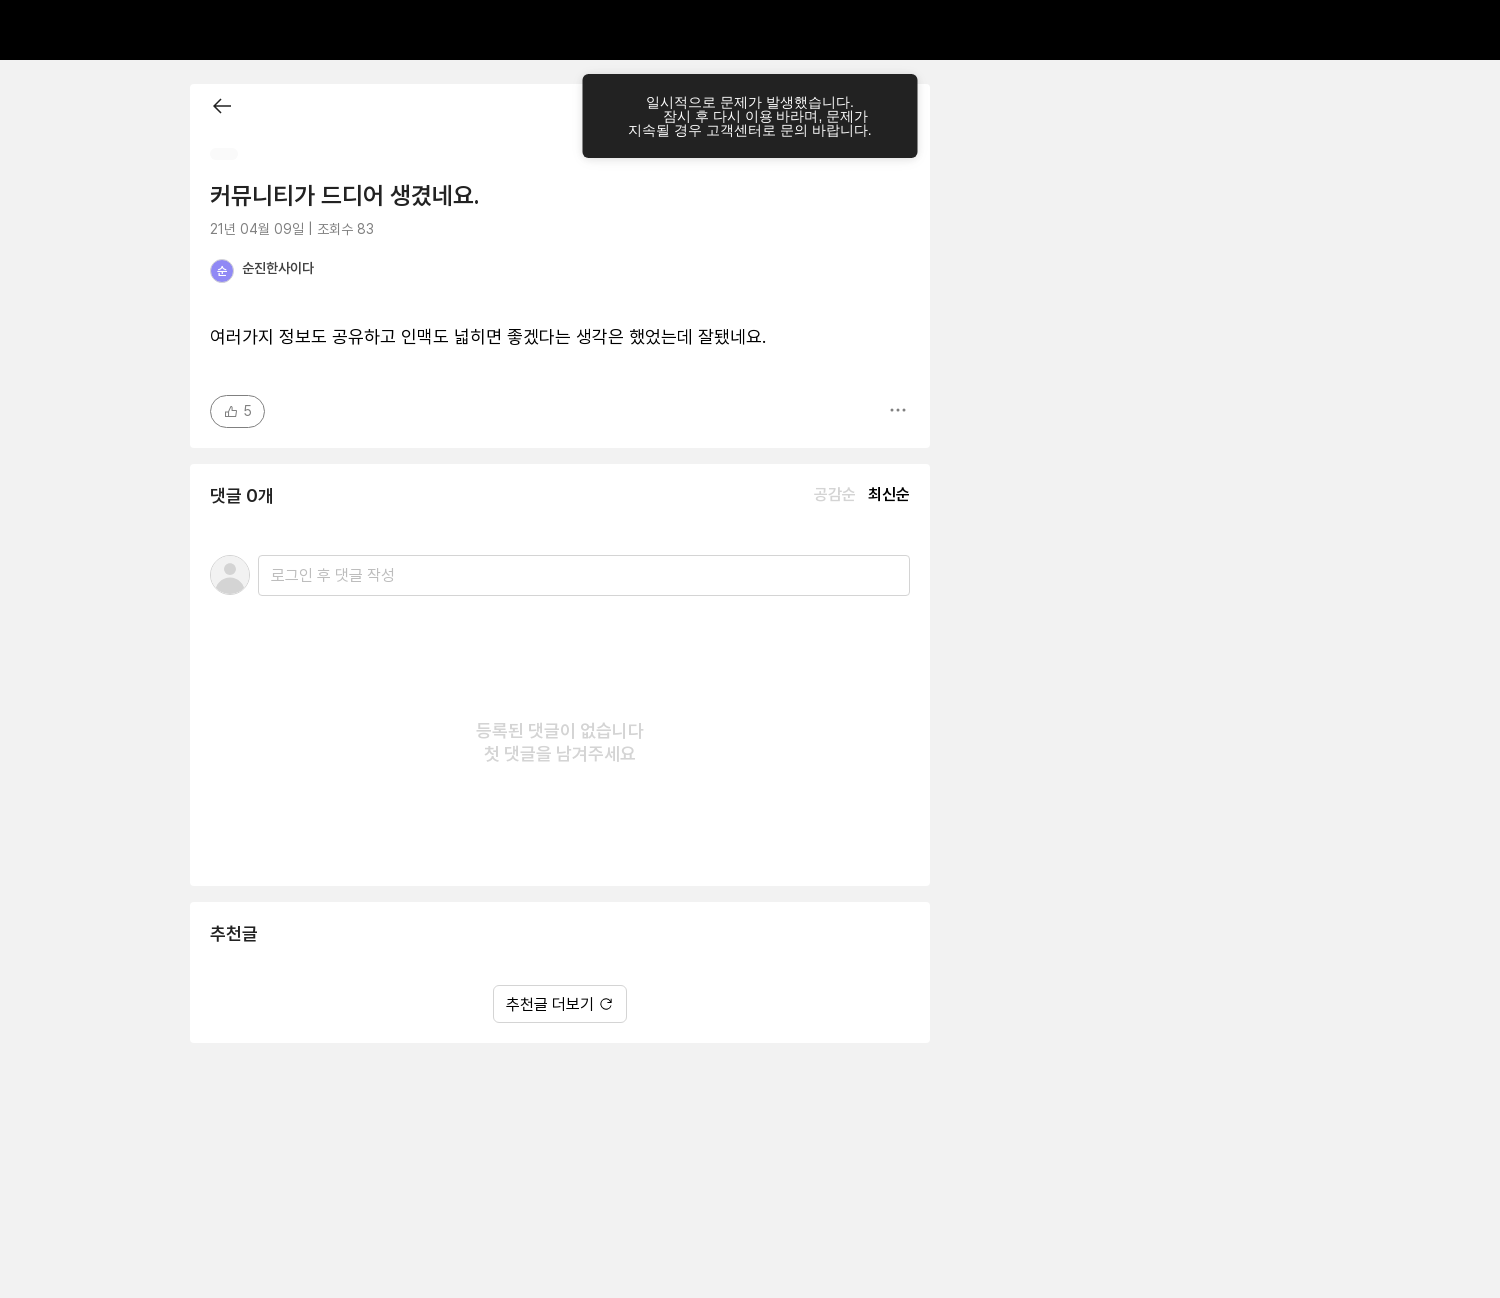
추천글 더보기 (560, 1004)
